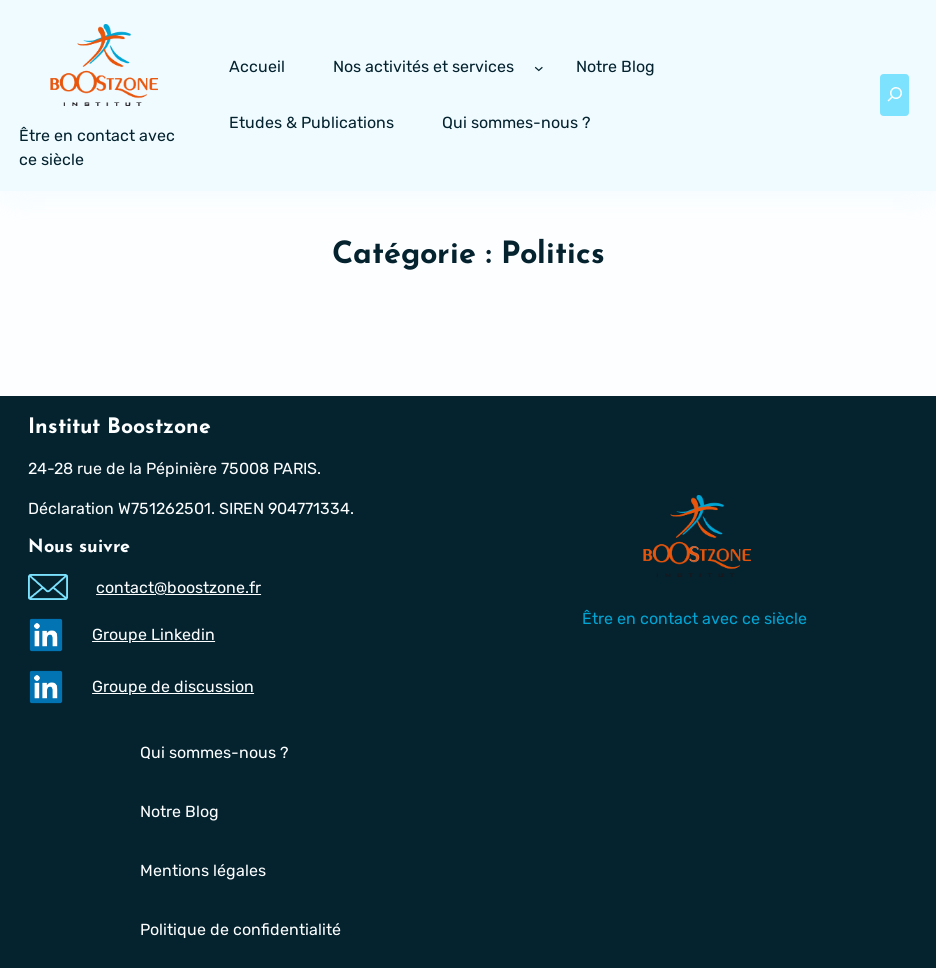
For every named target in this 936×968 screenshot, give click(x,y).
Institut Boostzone (119, 427)
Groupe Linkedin (153, 634)
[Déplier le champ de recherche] (894, 95)
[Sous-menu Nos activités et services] (539, 68)
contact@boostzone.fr (178, 587)
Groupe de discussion (173, 686)
